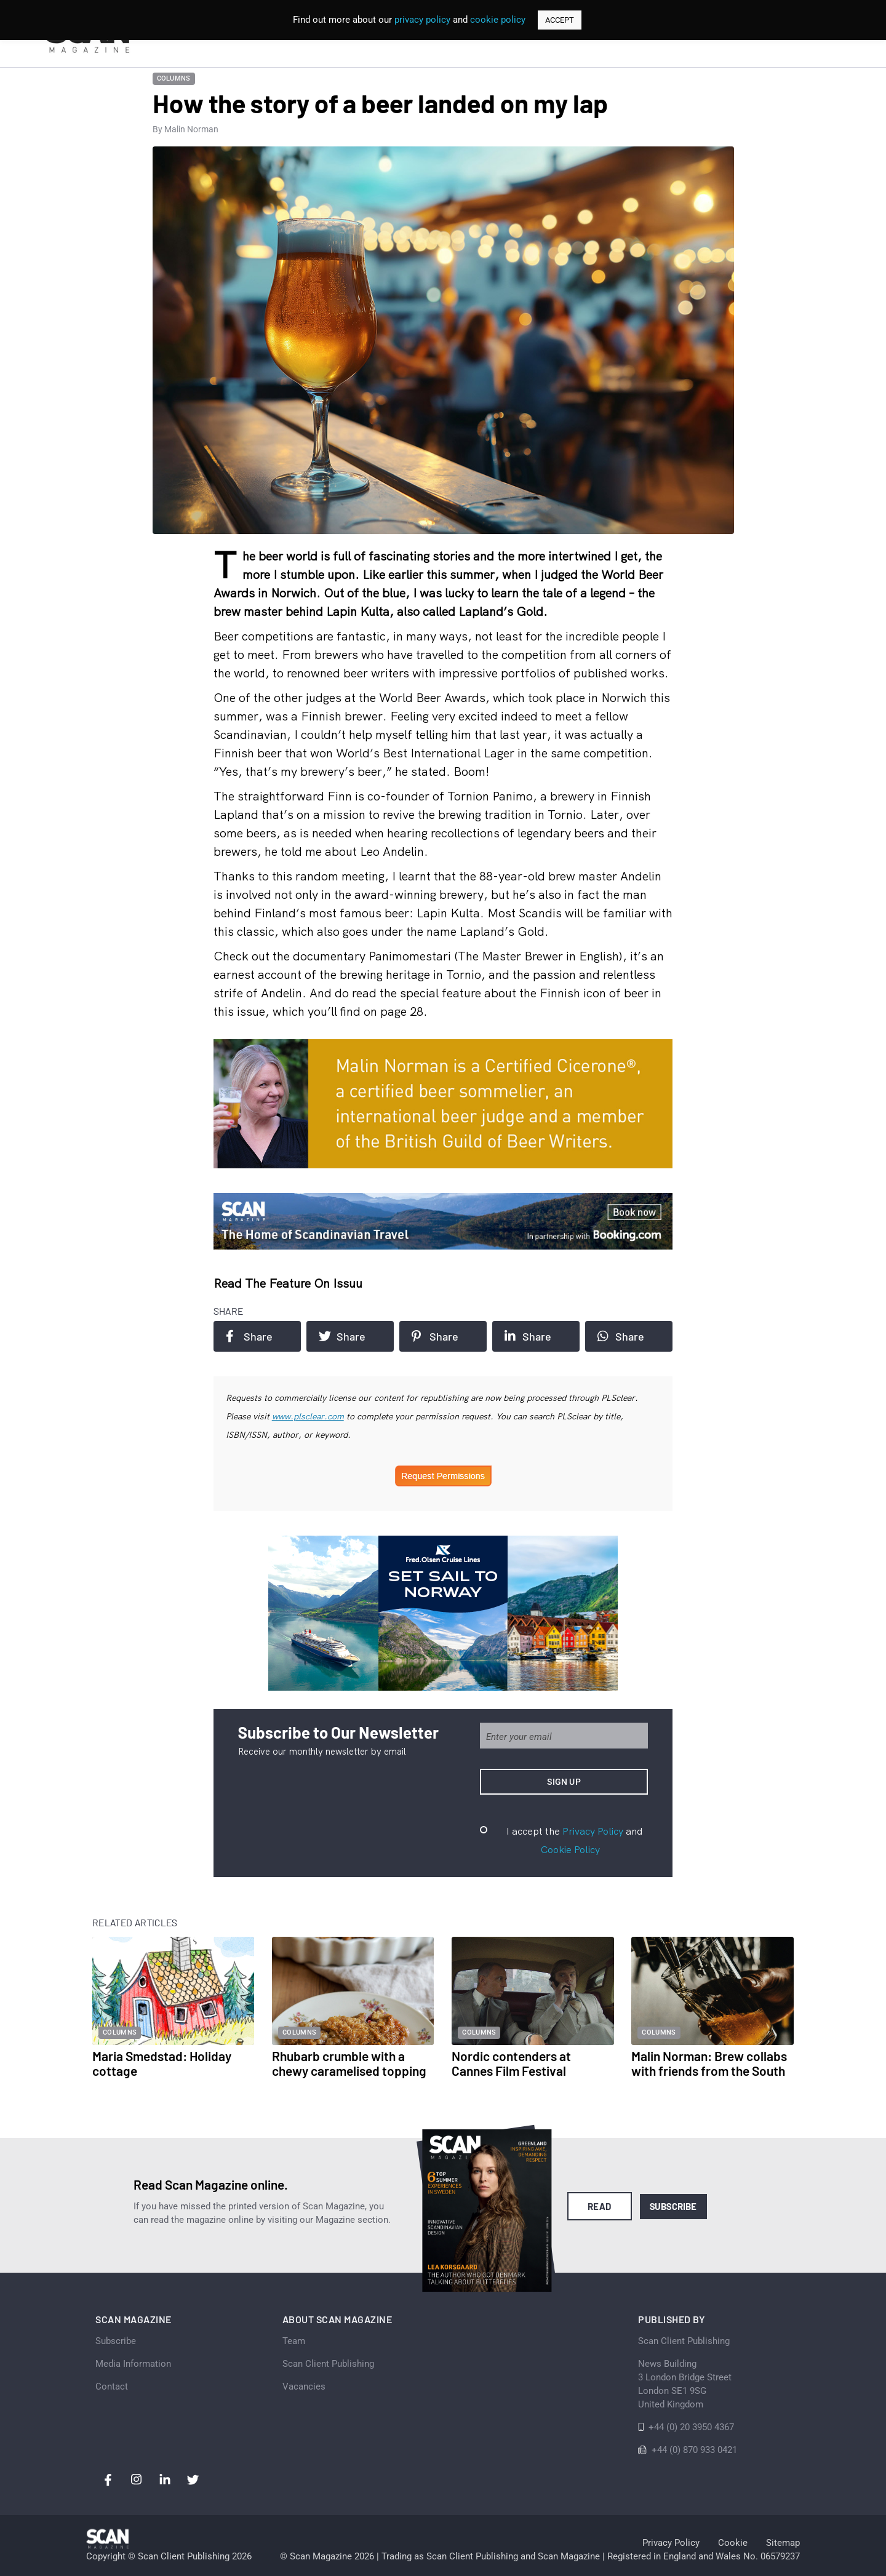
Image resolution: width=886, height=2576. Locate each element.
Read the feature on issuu (288, 1283)
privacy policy (422, 19)
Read (600, 2206)
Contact (111, 2386)
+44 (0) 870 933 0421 (694, 2449)
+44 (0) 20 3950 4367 (691, 2427)
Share (249, 1336)
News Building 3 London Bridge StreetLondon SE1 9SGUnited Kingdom (685, 2384)
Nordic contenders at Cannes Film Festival (511, 2063)
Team (293, 2341)
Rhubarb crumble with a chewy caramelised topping (349, 2063)
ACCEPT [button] (559, 20)
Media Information (133, 2363)
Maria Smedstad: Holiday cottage (161, 2063)
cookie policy (497, 19)
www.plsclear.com (308, 1416)
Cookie (733, 2542)
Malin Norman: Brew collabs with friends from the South (709, 2063)
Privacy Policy (592, 1831)
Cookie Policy (570, 1849)
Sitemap (783, 2542)
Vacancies (303, 2386)
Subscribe (673, 2206)
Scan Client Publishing (328, 2363)
